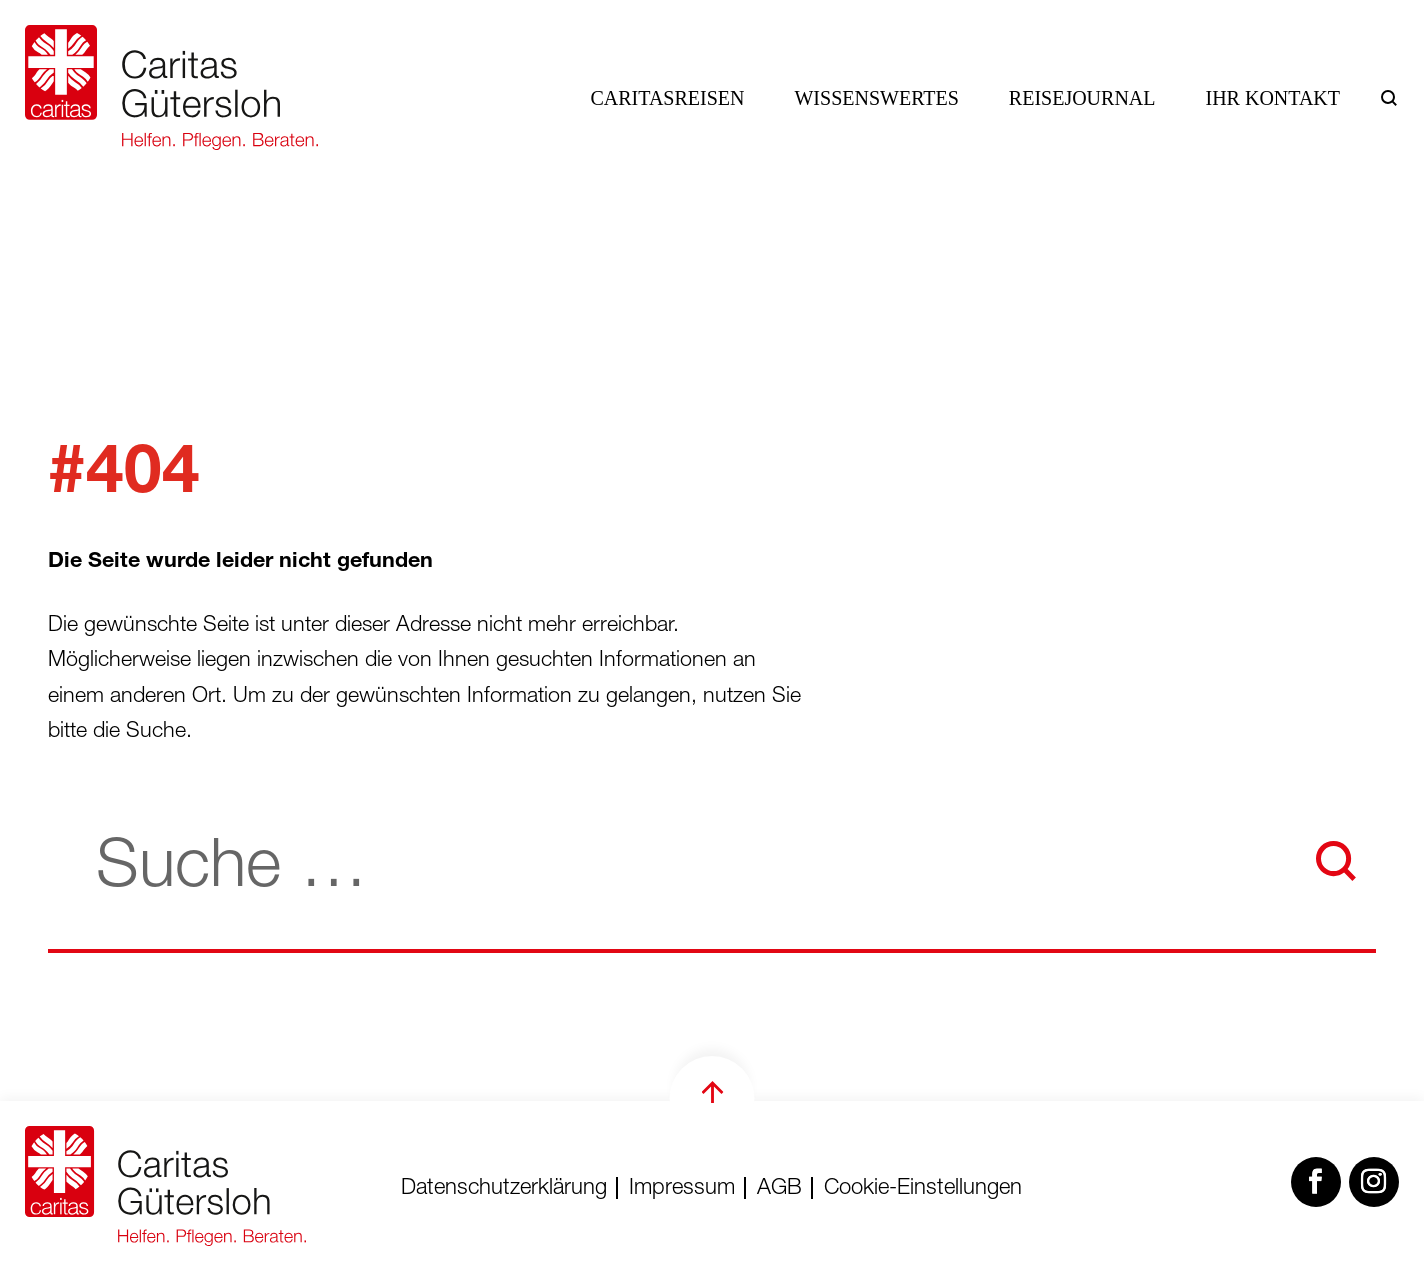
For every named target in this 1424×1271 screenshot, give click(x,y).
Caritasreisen (668, 98)
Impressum (682, 1189)
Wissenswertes (876, 98)
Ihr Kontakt (1273, 98)
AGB (779, 1189)
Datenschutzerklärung (504, 1189)
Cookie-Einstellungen (923, 1189)
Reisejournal (1082, 98)
